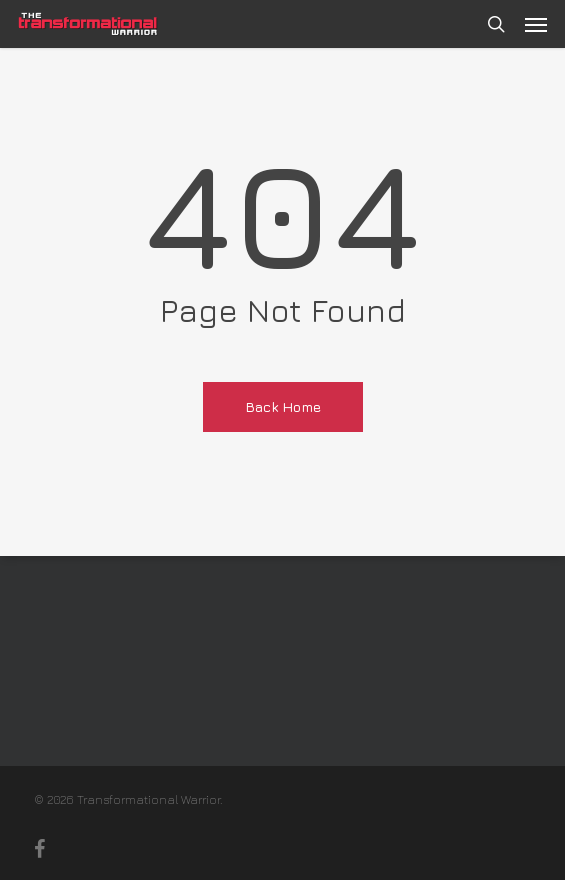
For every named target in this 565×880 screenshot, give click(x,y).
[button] (536, 24)
